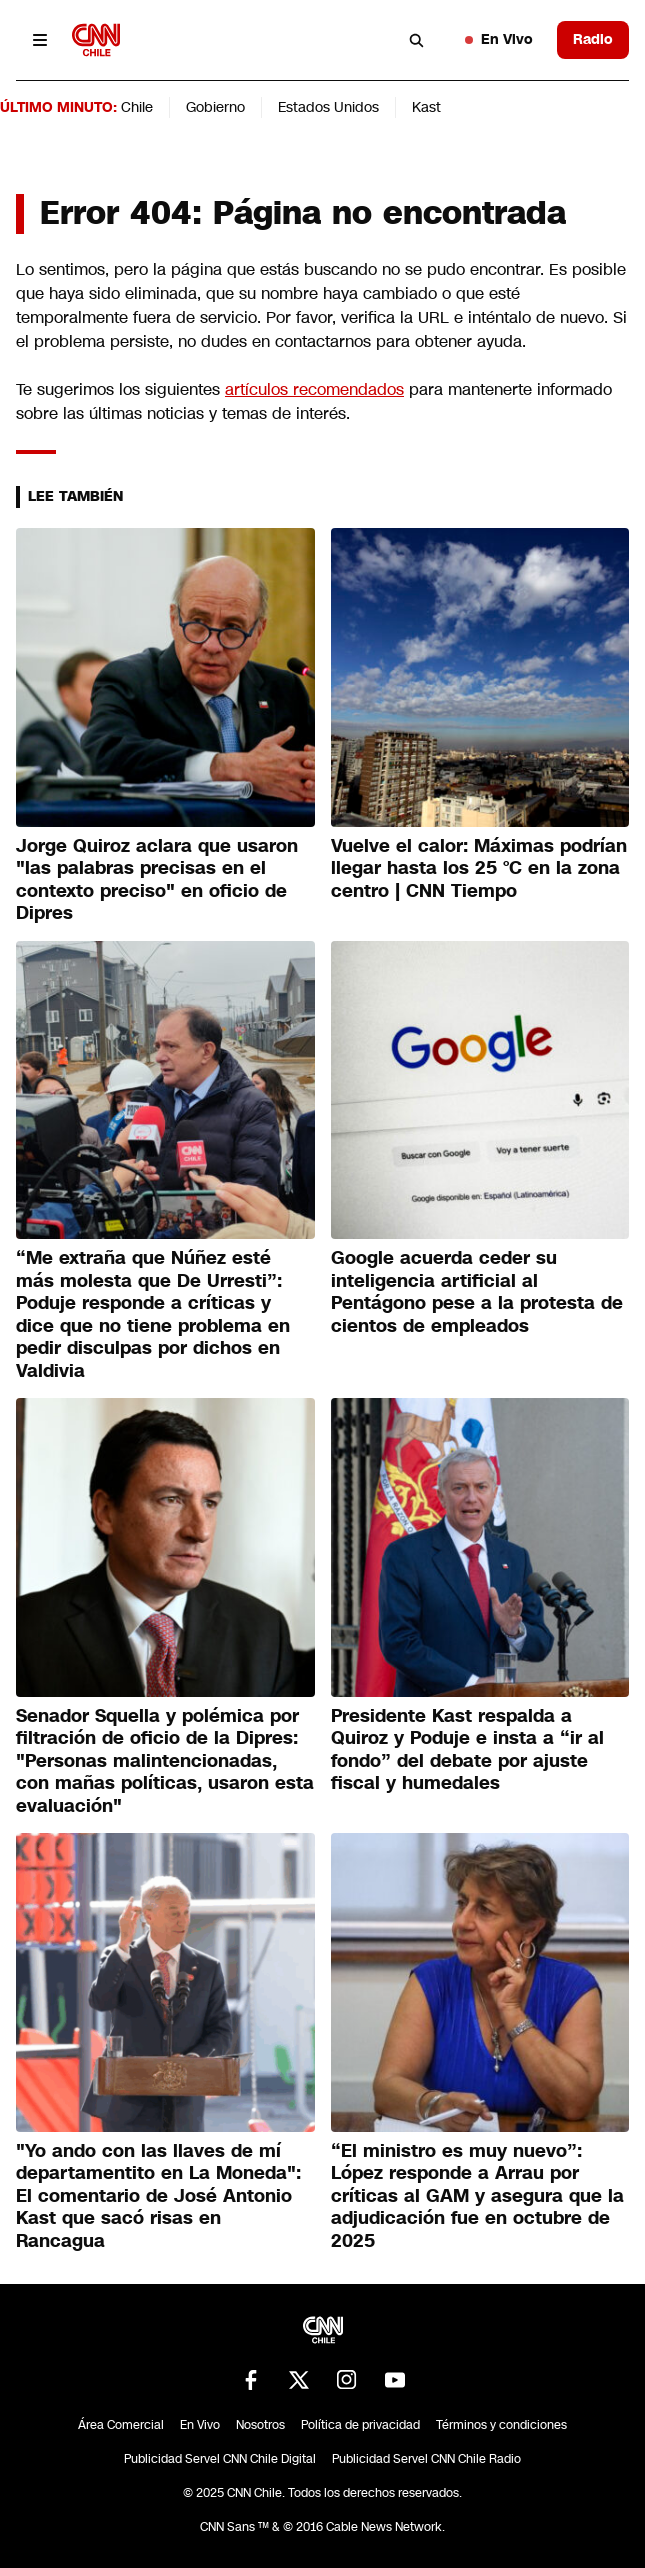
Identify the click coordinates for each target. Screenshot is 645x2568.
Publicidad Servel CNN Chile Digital (220, 2459)
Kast (426, 107)
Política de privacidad (360, 2425)
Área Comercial (121, 2425)
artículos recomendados (314, 389)
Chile (137, 107)
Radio (593, 39)
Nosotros (260, 2425)
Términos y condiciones (501, 2425)
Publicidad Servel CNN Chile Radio (426, 2459)
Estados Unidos (328, 107)
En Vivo (499, 39)
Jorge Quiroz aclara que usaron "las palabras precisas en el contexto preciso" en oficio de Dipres (157, 880)
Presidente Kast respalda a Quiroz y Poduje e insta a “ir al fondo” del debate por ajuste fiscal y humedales (467, 1750)
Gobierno (215, 107)
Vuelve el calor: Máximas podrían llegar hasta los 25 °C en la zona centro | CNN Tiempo (479, 868)
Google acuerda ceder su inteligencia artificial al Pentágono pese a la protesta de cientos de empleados (477, 1292)
